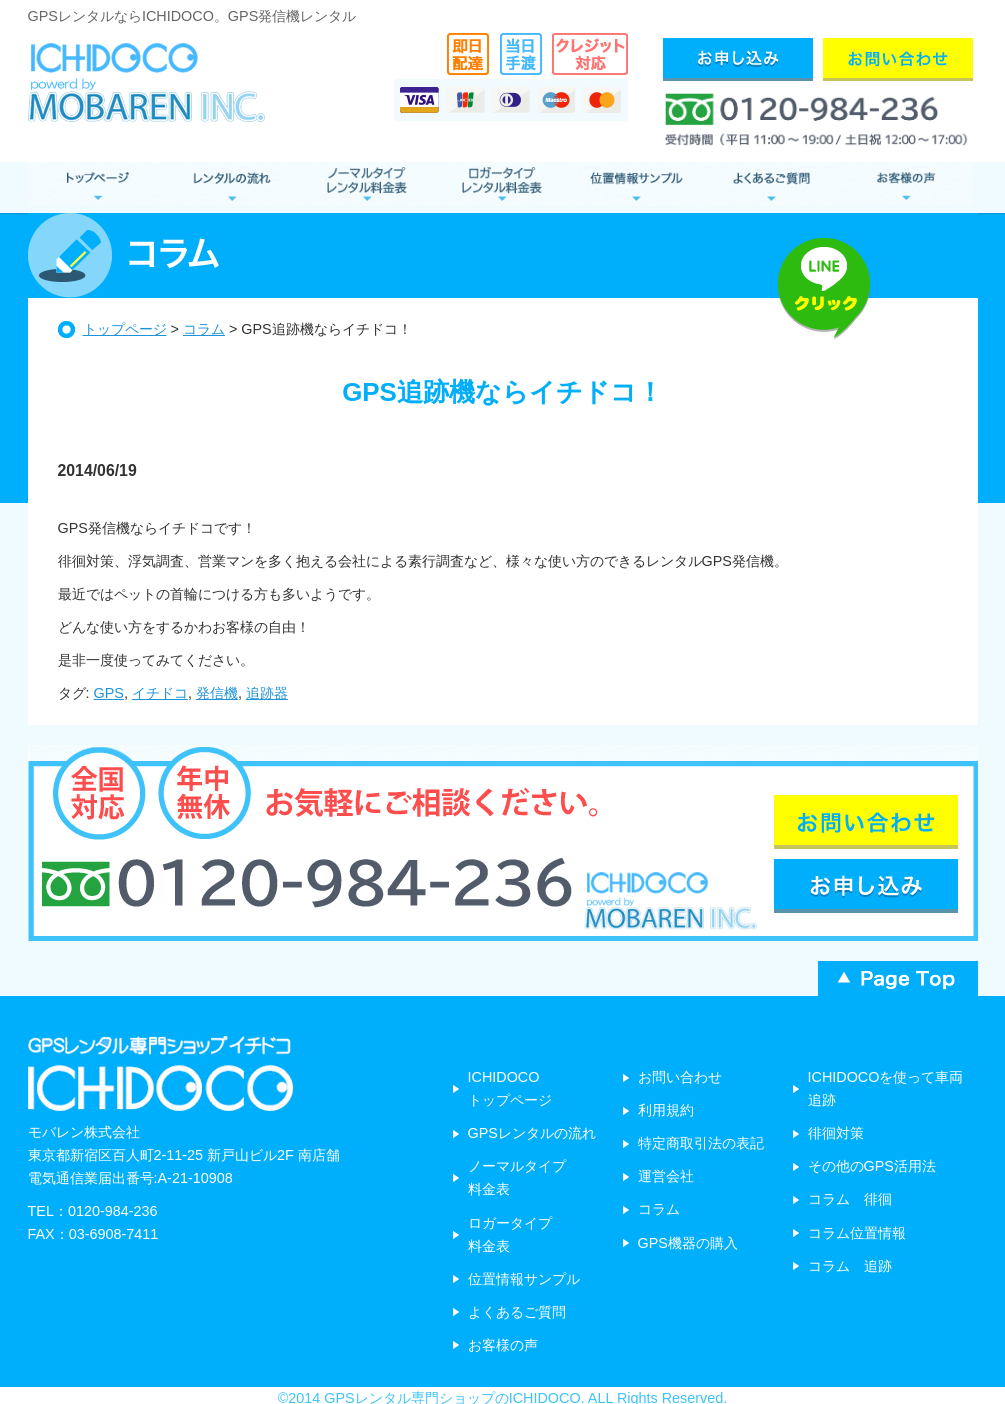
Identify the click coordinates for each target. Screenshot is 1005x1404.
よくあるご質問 (770, 187)
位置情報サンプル (635, 187)
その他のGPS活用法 (872, 1166)
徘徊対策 (836, 1133)
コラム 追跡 (850, 1266)
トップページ (125, 329)
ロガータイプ (500, 187)
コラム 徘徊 (850, 1199)
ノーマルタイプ (365, 187)
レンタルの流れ (230, 187)
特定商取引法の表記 (701, 1143)
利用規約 (666, 1110)
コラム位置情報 (857, 1233)
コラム (204, 329)
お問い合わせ (680, 1077)
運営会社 (666, 1176)
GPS (109, 693)
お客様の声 (905, 187)
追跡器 (267, 693)
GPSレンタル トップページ (95, 187)
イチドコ (160, 693)
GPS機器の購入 (688, 1243)
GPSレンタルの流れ (532, 1133)
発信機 (217, 693)
